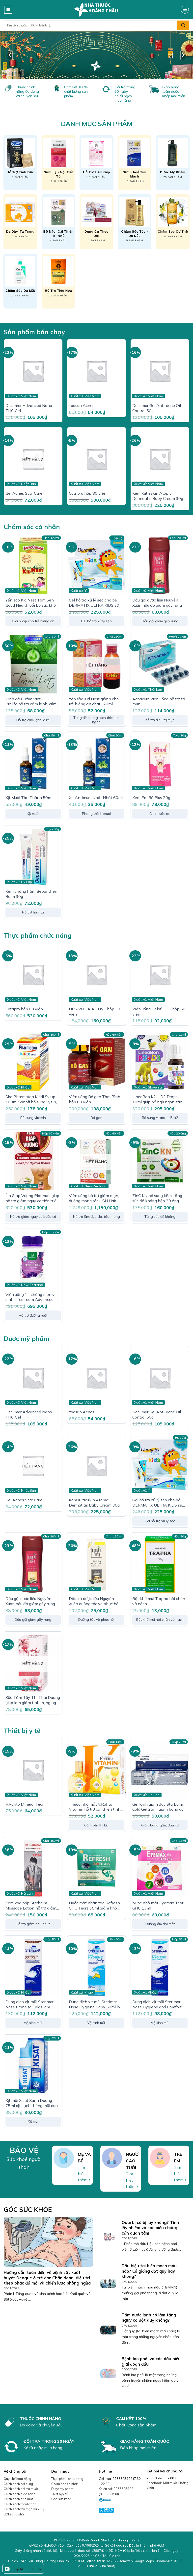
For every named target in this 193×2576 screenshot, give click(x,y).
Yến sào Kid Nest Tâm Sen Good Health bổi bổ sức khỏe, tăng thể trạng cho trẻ (32, 603)
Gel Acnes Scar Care (23, 493)
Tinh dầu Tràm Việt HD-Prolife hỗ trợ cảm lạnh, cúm (30, 701)
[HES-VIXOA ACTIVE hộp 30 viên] (96, 974)
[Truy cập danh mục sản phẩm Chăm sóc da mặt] (20, 276)
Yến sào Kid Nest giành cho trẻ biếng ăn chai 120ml (94, 701)
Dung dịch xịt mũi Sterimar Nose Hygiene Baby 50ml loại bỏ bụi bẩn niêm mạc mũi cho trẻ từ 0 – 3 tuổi (96, 2004)
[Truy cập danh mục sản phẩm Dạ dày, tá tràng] (20, 217)
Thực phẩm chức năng (67, 2479)
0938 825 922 (107, 2561)
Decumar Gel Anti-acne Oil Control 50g (156, 408)
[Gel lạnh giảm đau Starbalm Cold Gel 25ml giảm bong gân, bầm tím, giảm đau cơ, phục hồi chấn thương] (160, 1770)
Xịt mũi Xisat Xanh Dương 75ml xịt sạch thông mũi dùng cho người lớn (32, 2103)
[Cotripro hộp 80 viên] (96, 459)
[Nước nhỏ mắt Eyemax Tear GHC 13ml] (160, 1869)
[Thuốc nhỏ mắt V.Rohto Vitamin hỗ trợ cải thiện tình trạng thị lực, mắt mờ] (96, 1770)
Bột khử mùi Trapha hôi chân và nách (158, 1601)
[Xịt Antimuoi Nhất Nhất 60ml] (96, 763)
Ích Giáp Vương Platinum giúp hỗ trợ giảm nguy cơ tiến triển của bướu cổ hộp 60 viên (32, 1198)
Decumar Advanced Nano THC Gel (28, 408)
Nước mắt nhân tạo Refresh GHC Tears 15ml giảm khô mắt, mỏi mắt (94, 1905)
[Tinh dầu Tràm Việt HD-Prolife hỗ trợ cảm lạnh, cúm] (33, 664)
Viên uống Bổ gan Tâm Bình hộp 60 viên (94, 1099)
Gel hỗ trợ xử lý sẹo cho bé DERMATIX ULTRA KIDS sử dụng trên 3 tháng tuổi (94, 603)
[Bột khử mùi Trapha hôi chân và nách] (160, 1564)
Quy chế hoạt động (17, 2479)
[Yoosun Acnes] (96, 371)
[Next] (182, 55)
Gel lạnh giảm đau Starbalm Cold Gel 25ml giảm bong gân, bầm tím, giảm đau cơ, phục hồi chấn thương (159, 1807)
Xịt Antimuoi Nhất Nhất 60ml (96, 797)
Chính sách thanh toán (20, 2504)
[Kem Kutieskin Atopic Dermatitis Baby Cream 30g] (160, 459)
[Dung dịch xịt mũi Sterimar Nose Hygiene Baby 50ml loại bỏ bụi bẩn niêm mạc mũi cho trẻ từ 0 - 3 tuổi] (96, 1967)
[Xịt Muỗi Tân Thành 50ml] (33, 763)
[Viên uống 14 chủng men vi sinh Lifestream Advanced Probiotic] (33, 1260)
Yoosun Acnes (81, 405)
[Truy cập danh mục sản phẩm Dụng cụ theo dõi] (96, 219)
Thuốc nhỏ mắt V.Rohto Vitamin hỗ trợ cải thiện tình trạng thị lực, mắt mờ (94, 1807)
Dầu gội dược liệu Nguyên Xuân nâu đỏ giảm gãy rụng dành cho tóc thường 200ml (157, 603)
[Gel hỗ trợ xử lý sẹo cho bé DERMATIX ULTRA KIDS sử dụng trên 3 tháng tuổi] (96, 566)
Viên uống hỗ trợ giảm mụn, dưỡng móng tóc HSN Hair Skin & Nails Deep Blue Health (94, 1198)
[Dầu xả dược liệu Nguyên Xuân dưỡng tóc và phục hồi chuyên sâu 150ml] (96, 1564)
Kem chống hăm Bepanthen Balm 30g (31, 894)
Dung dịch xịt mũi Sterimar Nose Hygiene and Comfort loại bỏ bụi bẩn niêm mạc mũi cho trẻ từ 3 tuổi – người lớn (159, 2004)
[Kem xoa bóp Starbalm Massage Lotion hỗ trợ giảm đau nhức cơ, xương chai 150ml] (33, 1869)
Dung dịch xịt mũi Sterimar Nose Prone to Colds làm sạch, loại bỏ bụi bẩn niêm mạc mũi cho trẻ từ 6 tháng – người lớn (31, 2004)
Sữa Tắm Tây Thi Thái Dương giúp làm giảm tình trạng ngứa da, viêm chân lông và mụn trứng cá (32, 1700)
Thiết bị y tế (59, 2494)
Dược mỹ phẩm (62, 2489)
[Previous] (10, 55)
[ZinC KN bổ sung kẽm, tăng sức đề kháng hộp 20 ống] (160, 1161)
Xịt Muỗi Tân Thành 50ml (28, 797)
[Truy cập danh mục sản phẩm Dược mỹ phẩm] (173, 158)
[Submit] (183, 25)
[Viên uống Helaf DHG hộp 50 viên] (160, 974)
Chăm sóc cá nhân (65, 2484)
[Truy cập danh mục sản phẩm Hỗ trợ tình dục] (20, 158)
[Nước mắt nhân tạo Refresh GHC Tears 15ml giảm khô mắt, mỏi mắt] (96, 1869)
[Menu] (8, 10)
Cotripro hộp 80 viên (87, 493)
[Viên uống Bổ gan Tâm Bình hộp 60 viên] (96, 1062)
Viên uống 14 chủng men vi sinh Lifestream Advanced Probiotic (30, 1297)
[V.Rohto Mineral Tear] (33, 1770)
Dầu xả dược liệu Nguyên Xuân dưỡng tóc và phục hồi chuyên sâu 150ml (94, 1601)
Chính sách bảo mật (18, 2499)
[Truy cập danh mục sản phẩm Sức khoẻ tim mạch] (134, 160)
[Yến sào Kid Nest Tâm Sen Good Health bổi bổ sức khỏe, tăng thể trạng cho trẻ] (33, 566)
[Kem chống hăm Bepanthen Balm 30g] (33, 857)
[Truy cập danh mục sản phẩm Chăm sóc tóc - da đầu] (134, 219)
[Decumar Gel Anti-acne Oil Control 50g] (160, 371)
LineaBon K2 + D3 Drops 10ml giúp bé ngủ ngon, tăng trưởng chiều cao (158, 1099)
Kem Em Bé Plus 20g (151, 797)
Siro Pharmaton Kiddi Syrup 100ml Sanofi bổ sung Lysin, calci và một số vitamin (31, 1099)
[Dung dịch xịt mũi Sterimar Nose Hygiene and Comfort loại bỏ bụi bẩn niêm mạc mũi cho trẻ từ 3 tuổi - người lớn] (160, 1967)
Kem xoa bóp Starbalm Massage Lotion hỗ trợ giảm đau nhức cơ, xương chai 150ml (30, 1905)
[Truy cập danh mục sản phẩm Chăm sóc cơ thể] (173, 217)
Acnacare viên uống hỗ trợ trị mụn (158, 701)
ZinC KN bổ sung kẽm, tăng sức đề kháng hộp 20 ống (157, 1198)
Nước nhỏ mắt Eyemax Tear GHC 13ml (157, 1905)
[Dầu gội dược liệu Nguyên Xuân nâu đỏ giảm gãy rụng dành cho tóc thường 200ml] (160, 566)
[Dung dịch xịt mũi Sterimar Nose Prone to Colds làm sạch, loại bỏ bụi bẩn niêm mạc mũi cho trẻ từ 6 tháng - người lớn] (33, 1967)
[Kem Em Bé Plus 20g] (160, 763)
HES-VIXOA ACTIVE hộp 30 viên (94, 1011)
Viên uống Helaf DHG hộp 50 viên (158, 1011)
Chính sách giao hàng (19, 2494)
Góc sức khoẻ (61, 2499)
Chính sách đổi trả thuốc (21, 2489)
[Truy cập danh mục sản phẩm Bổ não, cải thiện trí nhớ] (58, 219)
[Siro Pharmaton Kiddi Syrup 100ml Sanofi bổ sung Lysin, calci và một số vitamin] (33, 1062)
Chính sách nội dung (18, 2484)
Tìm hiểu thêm (82, 2173)
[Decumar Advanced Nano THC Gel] (33, 371)
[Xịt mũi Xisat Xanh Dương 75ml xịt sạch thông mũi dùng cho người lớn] (33, 2066)
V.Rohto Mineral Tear (24, 1804)
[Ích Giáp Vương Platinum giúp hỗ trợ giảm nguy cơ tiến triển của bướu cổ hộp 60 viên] (33, 1161)
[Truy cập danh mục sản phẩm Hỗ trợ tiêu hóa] (58, 276)
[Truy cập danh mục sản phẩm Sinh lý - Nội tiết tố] (58, 160)
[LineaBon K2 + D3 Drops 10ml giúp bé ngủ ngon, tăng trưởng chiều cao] (160, 1062)
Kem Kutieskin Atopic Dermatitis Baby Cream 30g (157, 496)
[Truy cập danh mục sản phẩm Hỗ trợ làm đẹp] (96, 158)
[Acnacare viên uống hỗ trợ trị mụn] (160, 664)
